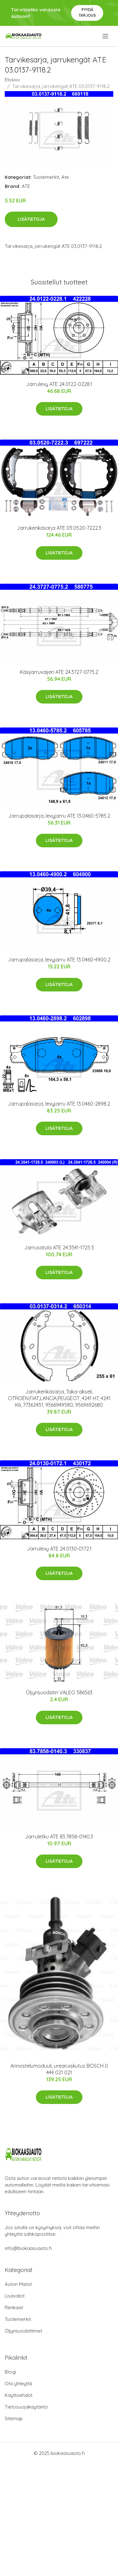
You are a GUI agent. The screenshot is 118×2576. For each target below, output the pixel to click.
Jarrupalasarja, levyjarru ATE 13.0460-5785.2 (59, 816)
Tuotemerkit (46, 177)
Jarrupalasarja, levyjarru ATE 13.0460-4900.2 (59, 959)
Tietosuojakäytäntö (26, 2407)
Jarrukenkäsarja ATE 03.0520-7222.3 (59, 528)
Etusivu (12, 80)
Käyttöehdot (18, 2395)
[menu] (105, 36)
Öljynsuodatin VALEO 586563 (59, 1692)
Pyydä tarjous (87, 12)
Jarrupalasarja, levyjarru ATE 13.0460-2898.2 (59, 1104)
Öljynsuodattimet (23, 2331)
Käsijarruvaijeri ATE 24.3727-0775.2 (59, 672)
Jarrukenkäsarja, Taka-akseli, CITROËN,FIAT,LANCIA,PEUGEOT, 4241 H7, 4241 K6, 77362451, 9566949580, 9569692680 (59, 1398)
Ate (65, 177)
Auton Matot (18, 2284)
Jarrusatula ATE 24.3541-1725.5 (59, 1247)
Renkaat (14, 2307)
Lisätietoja (31, 219)
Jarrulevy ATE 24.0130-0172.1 (59, 1548)
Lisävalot (15, 2296)
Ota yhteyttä (18, 2383)
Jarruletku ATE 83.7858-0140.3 (59, 1836)
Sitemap (14, 2418)
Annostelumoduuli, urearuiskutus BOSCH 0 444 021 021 (59, 2069)
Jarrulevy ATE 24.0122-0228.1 (59, 384)
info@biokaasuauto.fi (28, 2248)
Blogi (10, 2372)
